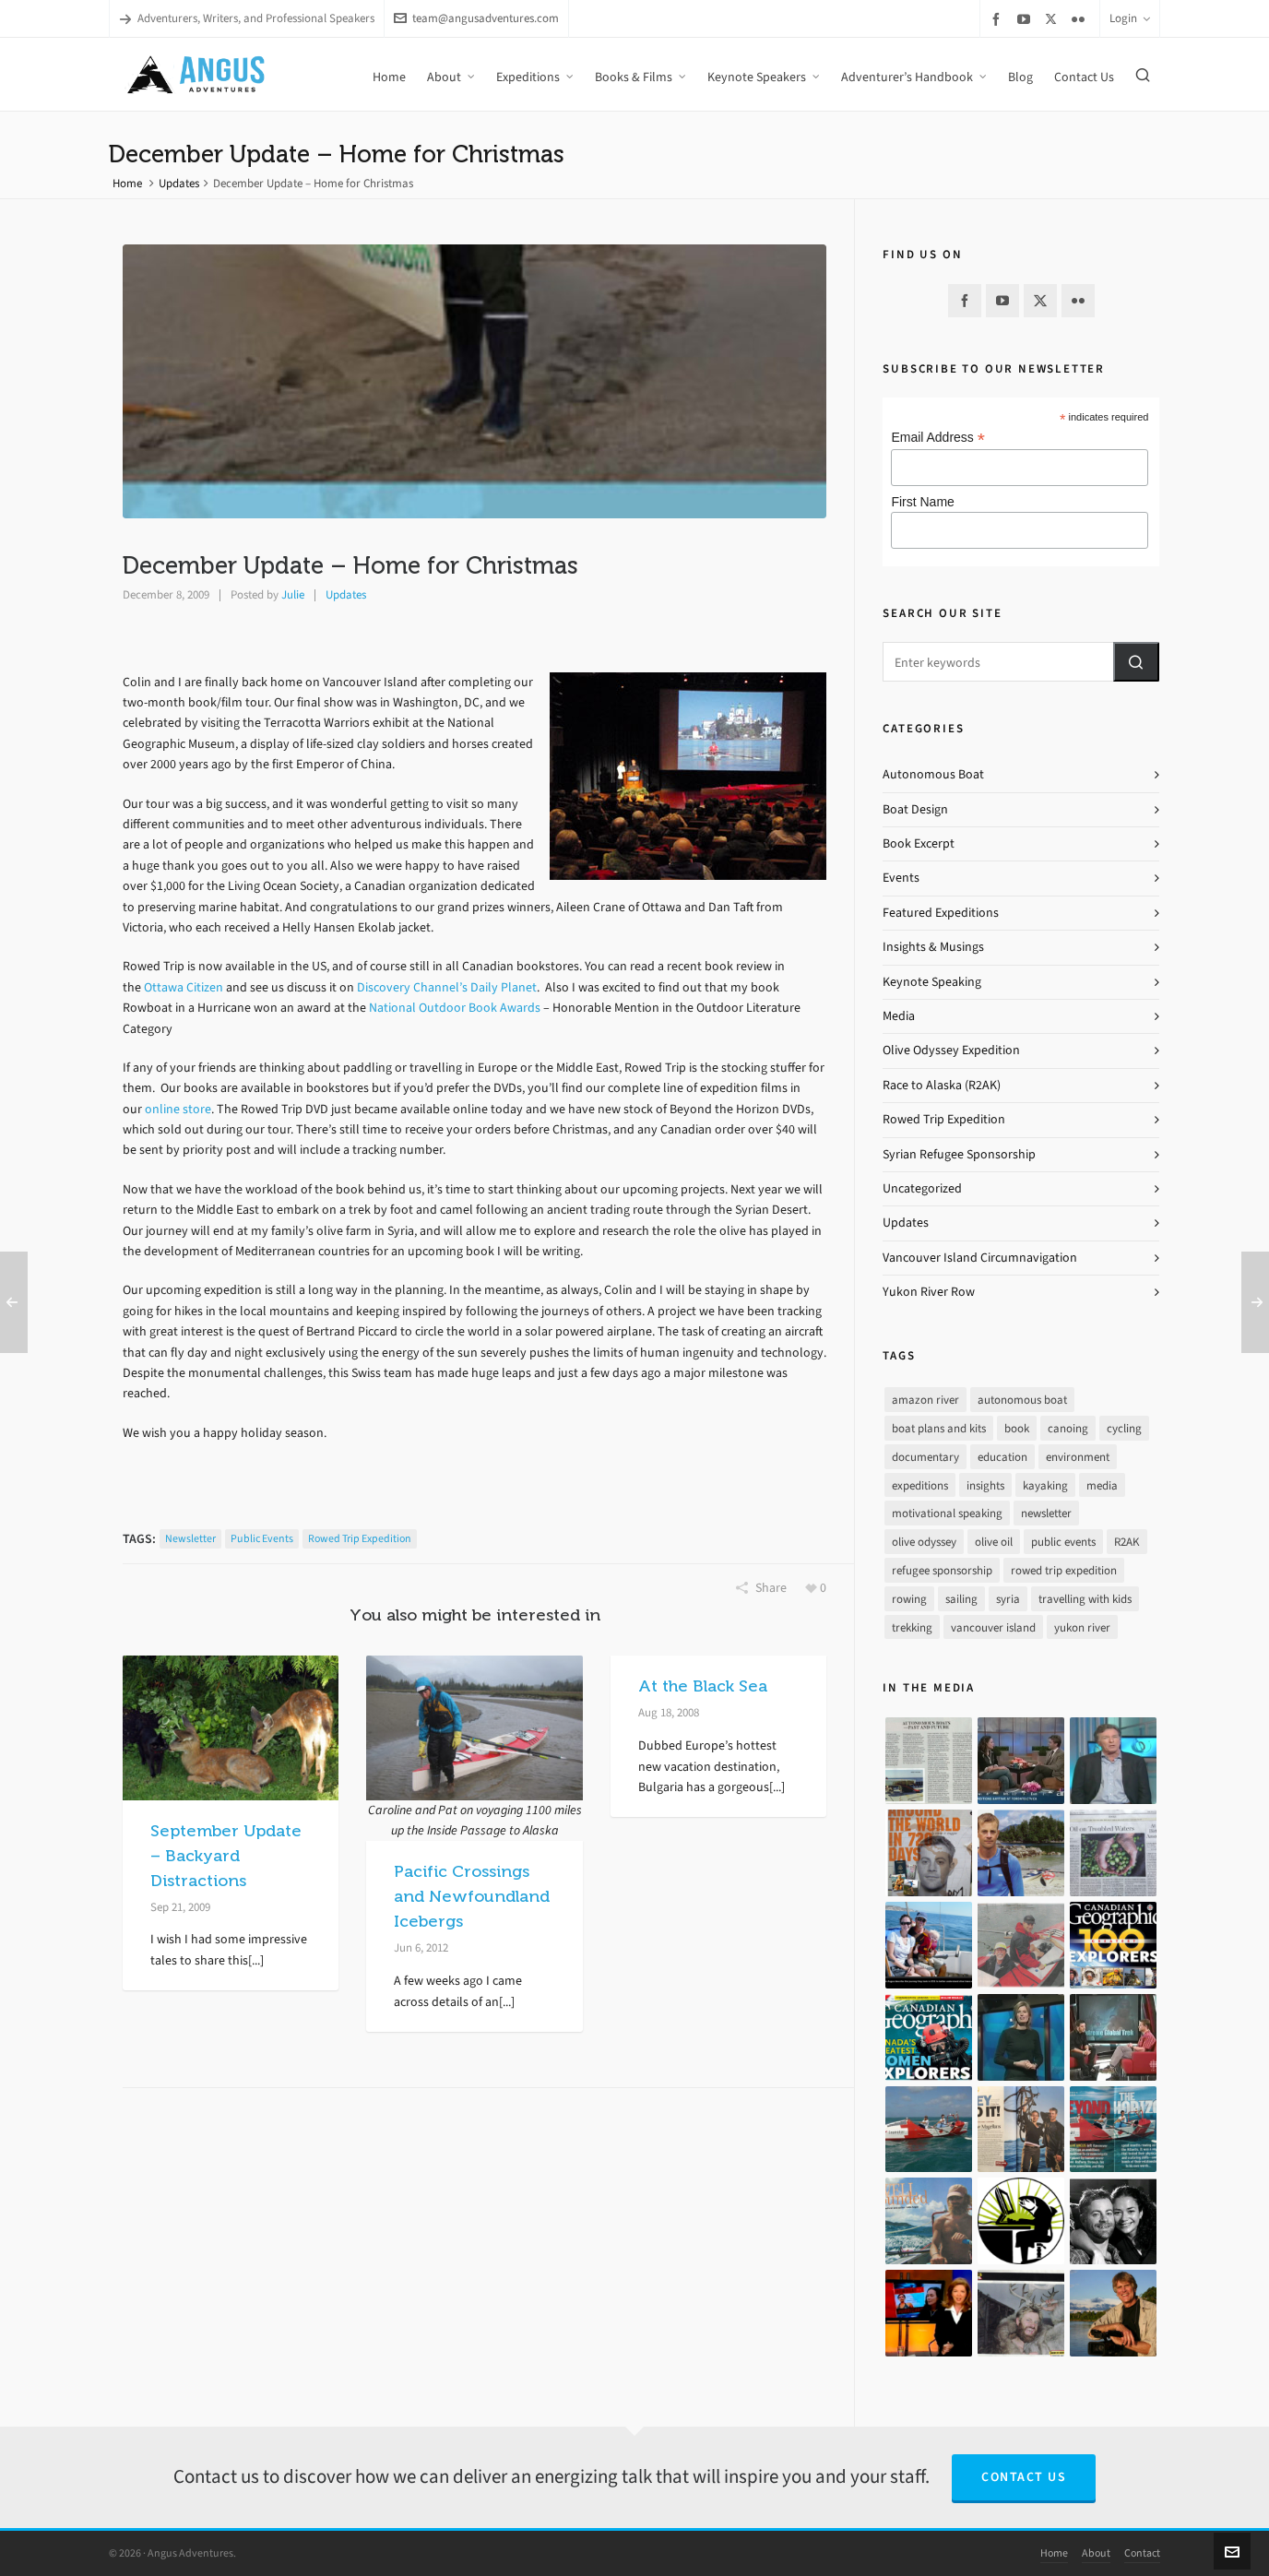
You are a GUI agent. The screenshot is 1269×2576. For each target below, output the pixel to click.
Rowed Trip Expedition (944, 1119)
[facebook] (999, 19)
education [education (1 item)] (1002, 1457)
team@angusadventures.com (476, 18)
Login (1129, 18)
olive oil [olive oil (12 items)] (994, 1541)
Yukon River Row (929, 1291)
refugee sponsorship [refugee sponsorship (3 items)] (942, 1570)
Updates (179, 183)
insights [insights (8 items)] (985, 1485)
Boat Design (915, 809)
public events (262, 1538)
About (1096, 2553)
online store (178, 1109)
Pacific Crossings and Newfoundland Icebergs (472, 1896)
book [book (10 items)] (1016, 1428)
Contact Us (1023, 2477)
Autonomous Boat (933, 774)
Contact (1142, 2553)
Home (127, 183)
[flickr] (1081, 19)
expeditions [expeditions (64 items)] (920, 1485)
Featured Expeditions (941, 912)
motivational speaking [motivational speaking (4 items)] (947, 1513)
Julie (292, 594)
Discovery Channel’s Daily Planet (447, 987)
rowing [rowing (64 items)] (909, 1599)
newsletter (190, 1538)
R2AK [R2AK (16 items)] (1127, 1541)
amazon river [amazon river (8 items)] (925, 1399)
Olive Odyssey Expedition (951, 1050)
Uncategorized (922, 1188)
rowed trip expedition (359, 1538)
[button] (1136, 662)
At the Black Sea (702, 1686)
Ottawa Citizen (183, 987)
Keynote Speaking (932, 982)
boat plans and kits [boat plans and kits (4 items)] (939, 1428)
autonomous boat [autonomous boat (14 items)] (1022, 1399)
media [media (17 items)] (1102, 1485)
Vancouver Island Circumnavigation (980, 1257)
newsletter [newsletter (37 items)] (1046, 1513)
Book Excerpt (919, 843)
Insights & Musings (933, 947)
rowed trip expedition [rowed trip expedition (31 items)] (1064, 1570)
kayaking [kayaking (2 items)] (1045, 1485)
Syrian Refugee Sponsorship (959, 1154)
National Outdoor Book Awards (454, 1007)
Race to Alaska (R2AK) (942, 1085)
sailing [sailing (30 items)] (961, 1599)
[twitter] (1053, 18)
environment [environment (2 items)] (1077, 1457)
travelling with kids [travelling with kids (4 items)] (1085, 1599)
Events (901, 877)
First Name (922, 501)
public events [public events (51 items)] (1063, 1541)
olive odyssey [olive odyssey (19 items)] (924, 1541)
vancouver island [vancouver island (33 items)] (993, 1627)
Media (899, 1016)
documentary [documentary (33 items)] (925, 1457)
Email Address (938, 437)
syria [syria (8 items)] (1008, 1599)
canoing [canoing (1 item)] (1068, 1428)
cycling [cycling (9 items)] (1124, 1428)
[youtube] (1026, 19)
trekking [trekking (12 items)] (912, 1627)
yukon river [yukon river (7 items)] (1082, 1627)
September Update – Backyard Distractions (226, 1856)
